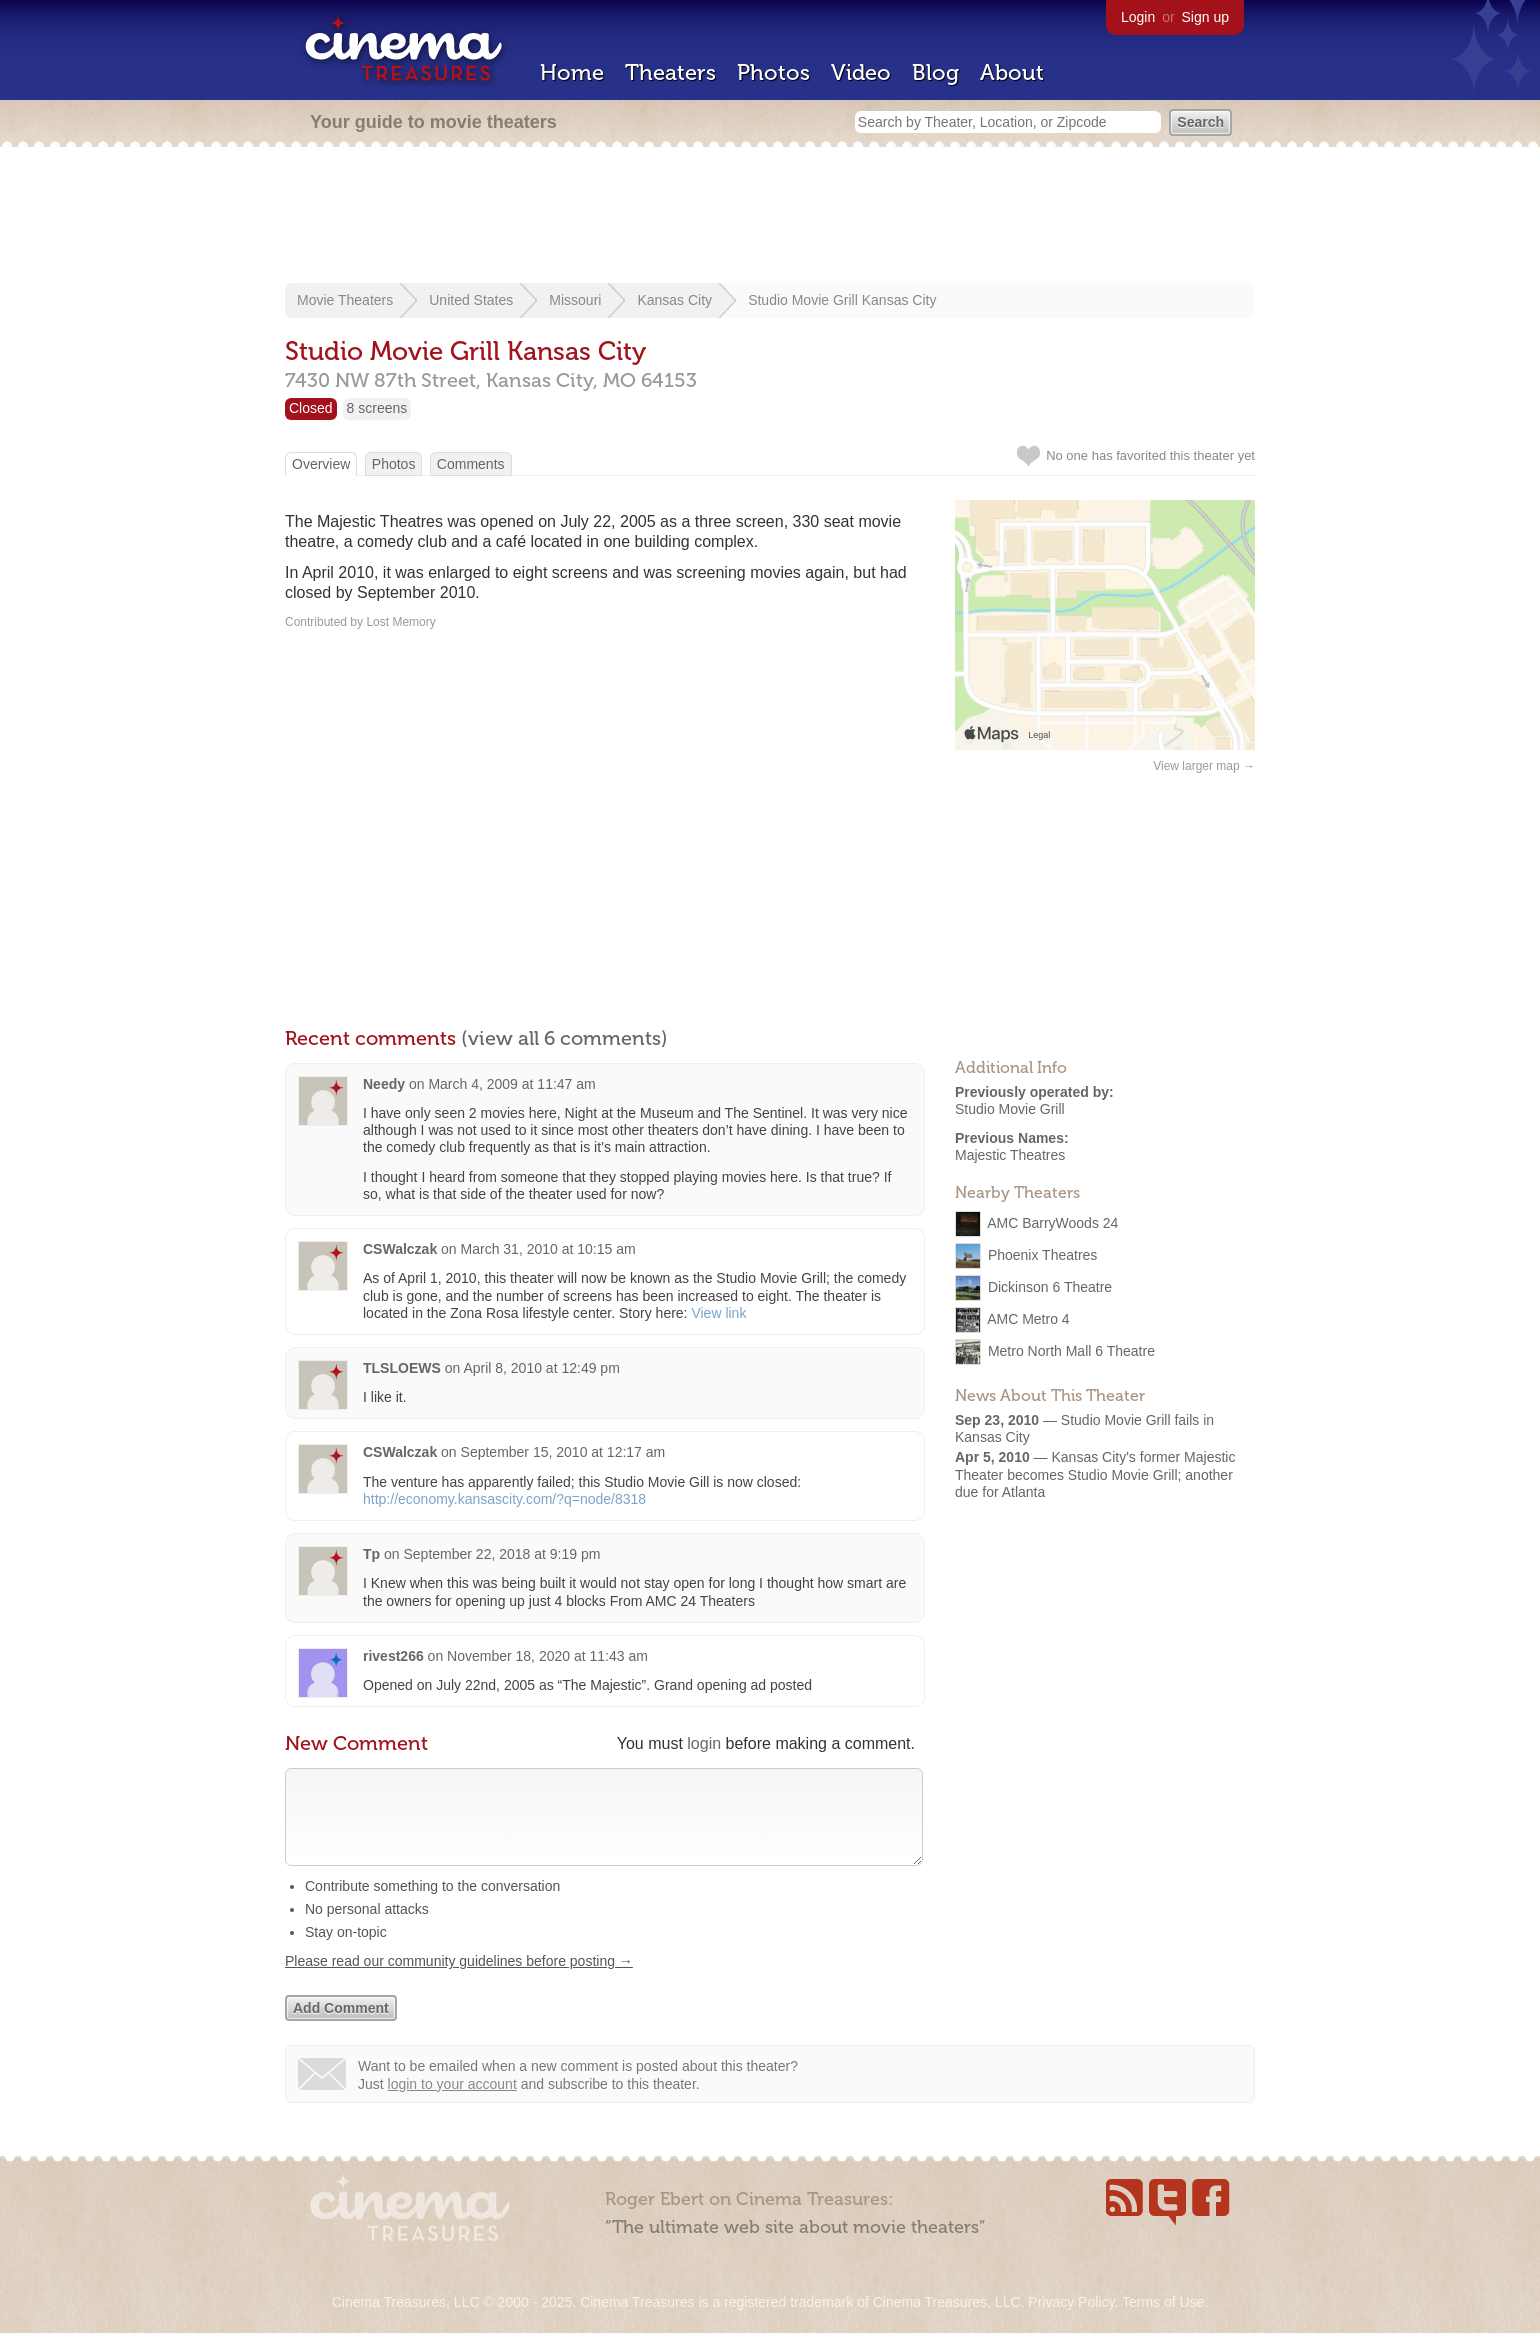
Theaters (670, 72)
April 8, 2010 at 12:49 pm (541, 1368)
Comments (471, 464)
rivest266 (393, 1656)
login (704, 1743)
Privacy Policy (1071, 2302)
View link (718, 1313)
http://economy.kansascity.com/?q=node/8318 (504, 1499)
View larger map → (1204, 766)
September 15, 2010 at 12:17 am (563, 1452)
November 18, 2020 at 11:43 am (547, 1656)
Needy (384, 1084)
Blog (935, 72)
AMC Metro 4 (1028, 1319)
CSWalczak (400, 1249)
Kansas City (674, 300)
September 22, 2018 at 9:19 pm (501, 1554)
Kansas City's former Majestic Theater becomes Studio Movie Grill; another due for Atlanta (1095, 1474)
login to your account (452, 2104)
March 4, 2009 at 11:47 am (511, 1084)
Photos (773, 72)
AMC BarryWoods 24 (1052, 1223)
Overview (321, 464)
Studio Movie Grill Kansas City (842, 300)
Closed (311, 408)
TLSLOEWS (402, 1368)
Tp (371, 1554)
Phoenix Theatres (1042, 1255)
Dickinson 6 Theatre (1050, 1287)
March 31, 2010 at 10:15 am (548, 1249)
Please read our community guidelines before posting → (459, 1981)
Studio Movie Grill (1010, 1109)
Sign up (1205, 17)
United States (471, 300)
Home (572, 72)
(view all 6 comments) (564, 1038)
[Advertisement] (770, 217)
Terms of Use (1163, 2302)
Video (861, 72)
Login (1138, 17)
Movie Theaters (345, 300)
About (1012, 72)
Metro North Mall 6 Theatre (1071, 1351)
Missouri (575, 300)
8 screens (377, 408)
